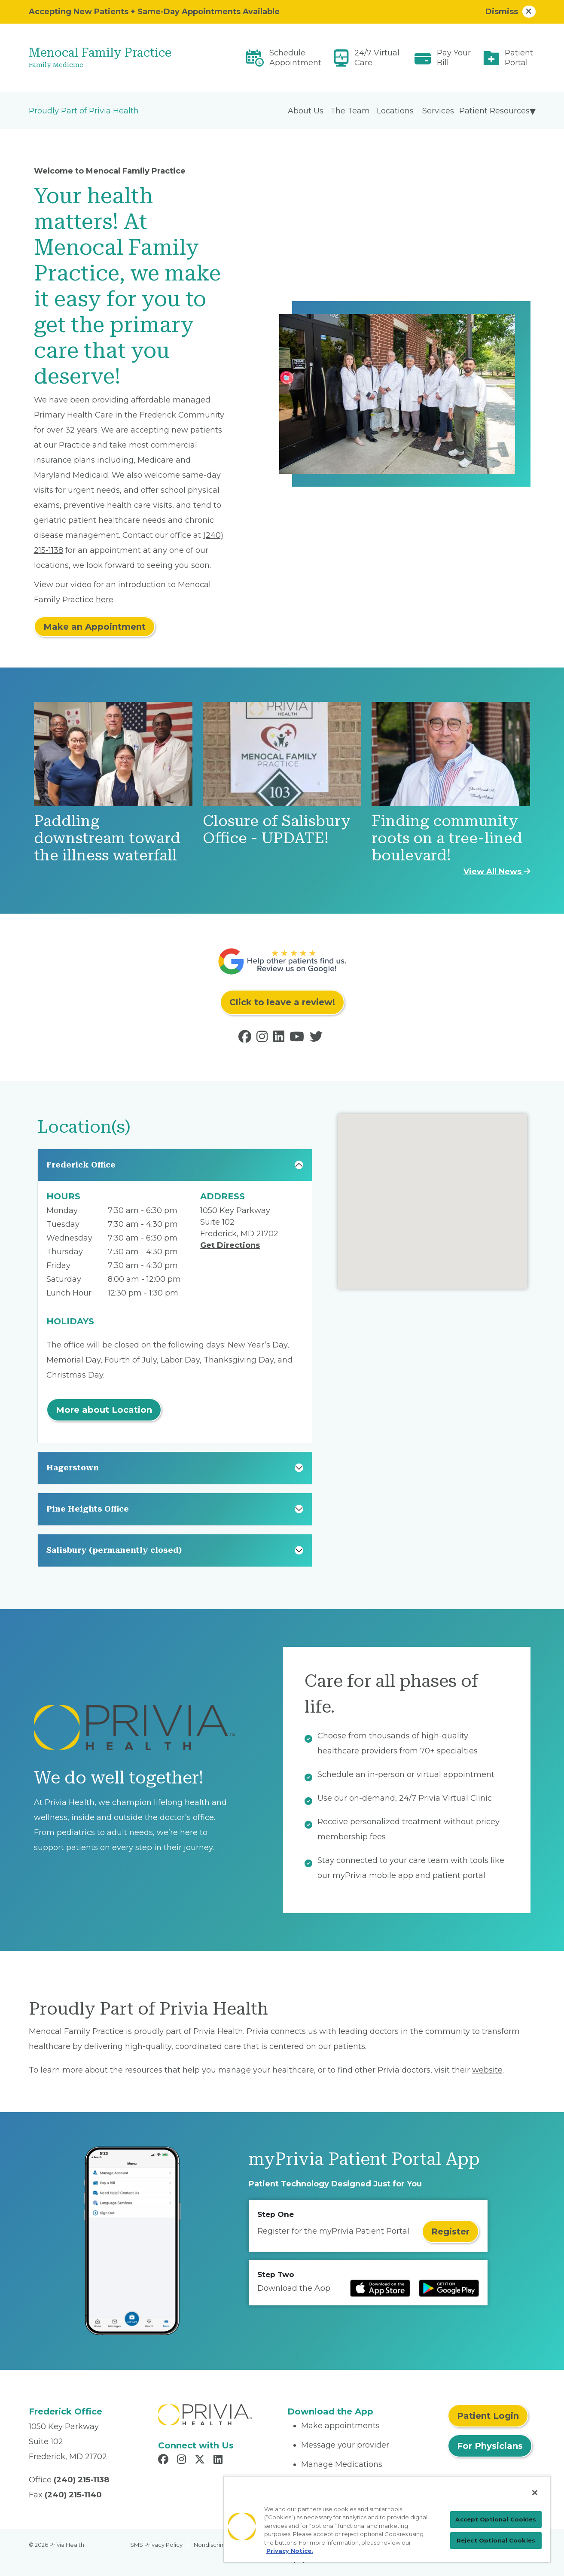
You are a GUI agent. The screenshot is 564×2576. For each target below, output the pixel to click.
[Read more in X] (201, 2460)
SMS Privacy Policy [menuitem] (156, 2544)
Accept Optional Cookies (495, 2519)
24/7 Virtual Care (376, 57)
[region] (387, 2518)
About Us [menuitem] (305, 111)
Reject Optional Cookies (496, 2540)
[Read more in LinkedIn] (280, 1038)
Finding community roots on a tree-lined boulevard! (447, 838)
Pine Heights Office (87, 1508)
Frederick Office (81, 1164)
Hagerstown (72, 1467)
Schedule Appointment (295, 57)
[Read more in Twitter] (318, 1038)
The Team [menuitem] (350, 111)
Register (450, 2231)
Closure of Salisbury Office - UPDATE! (277, 829)
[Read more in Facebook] (246, 1038)
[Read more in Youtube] (299, 1038)
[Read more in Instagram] (263, 1038)
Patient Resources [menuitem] (494, 111)
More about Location (104, 1410)
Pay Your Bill (454, 57)
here (104, 599)
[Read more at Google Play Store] (449, 2288)
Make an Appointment (94, 627)
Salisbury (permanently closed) (114, 1550)
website (487, 2070)
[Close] (534, 2492)
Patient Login (488, 2416)
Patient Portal (519, 57)
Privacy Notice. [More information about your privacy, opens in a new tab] (289, 2550)
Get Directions (230, 1245)
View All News (496, 871)
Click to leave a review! (282, 1002)
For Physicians (490, 2446)
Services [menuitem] (438, 111)
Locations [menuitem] (395, 111)
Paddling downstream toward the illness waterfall (107, 838)
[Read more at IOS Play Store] (380, 2288)
